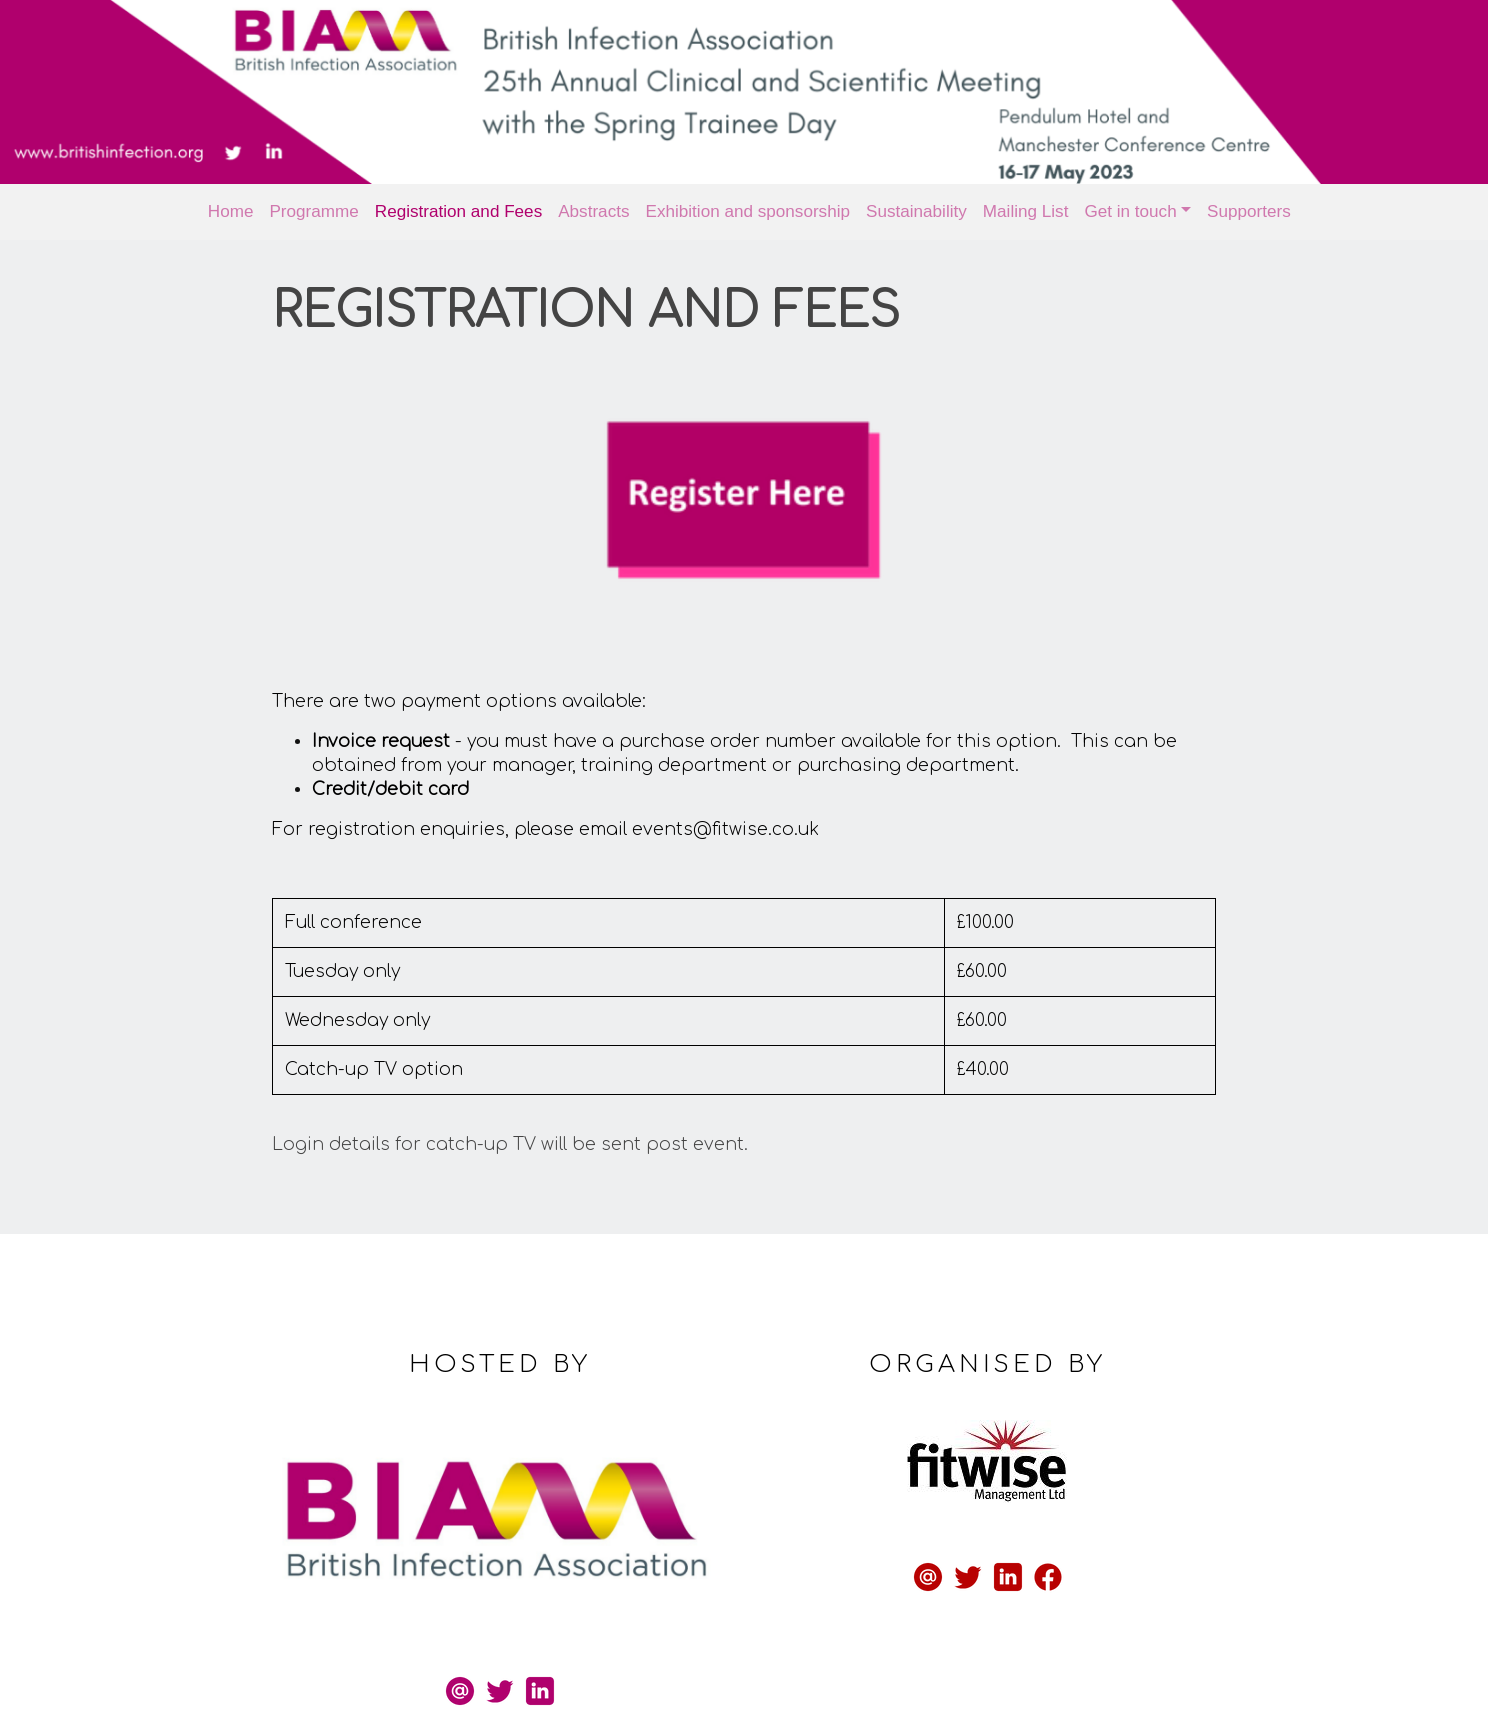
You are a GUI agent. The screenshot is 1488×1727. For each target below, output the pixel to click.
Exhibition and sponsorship (748, 211)
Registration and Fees (458, 211)
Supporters (1249, 211)
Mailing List (1026, 211)
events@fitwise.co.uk (737, 811)
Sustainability (916, 211)
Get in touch (1130, 211)
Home (231, 211)
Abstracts (593, 211)
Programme (313, 211)
